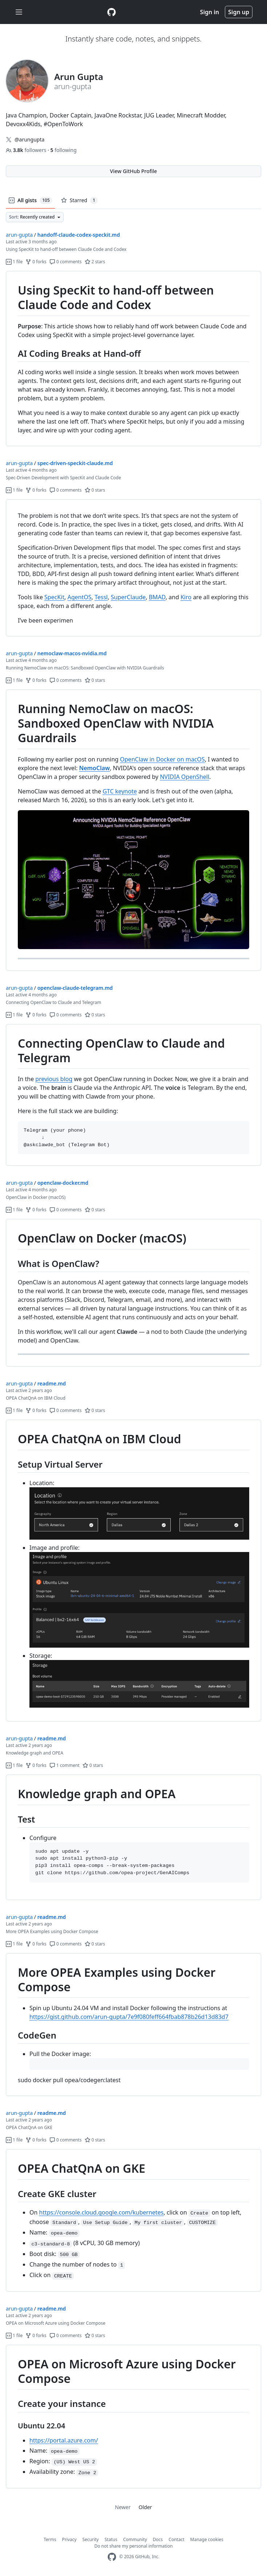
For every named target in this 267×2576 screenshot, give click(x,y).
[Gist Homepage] (111, 12)
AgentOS (80, 597)
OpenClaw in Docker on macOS (162, 759)
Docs (158, 2539)
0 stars (95, 490)
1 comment (64, 1765)
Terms (50, 2539)
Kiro (186, 597)
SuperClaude (128, 597)
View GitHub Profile (133, 171)
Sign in (209, 12)
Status (111, 2539)
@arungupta (29, 139)
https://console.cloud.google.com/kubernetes (101, 2212)
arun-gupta (19, 234)
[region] (133, 358)
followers (27, 150)
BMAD (157, 597)
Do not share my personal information (133, 2546)
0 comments (65, 262)
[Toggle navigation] (19, 12)
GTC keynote (119, 791)
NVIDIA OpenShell (184, 777)
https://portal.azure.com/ (63, 2440)
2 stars (95, 262)
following (63, 150)
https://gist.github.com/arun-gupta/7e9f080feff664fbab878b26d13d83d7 (128, 2017)
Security (90, 2539)
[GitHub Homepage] (112, 2556)
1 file (14, 262)
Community (135, 2539)
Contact (176, 2539)
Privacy (69, 2539)
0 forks (35, 262)
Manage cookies (206, 2539)
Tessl (101, 597)
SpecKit (54, 597)
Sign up (238, 12)
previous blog (53, 1079)
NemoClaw (94, 768)
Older (145, 2507)
